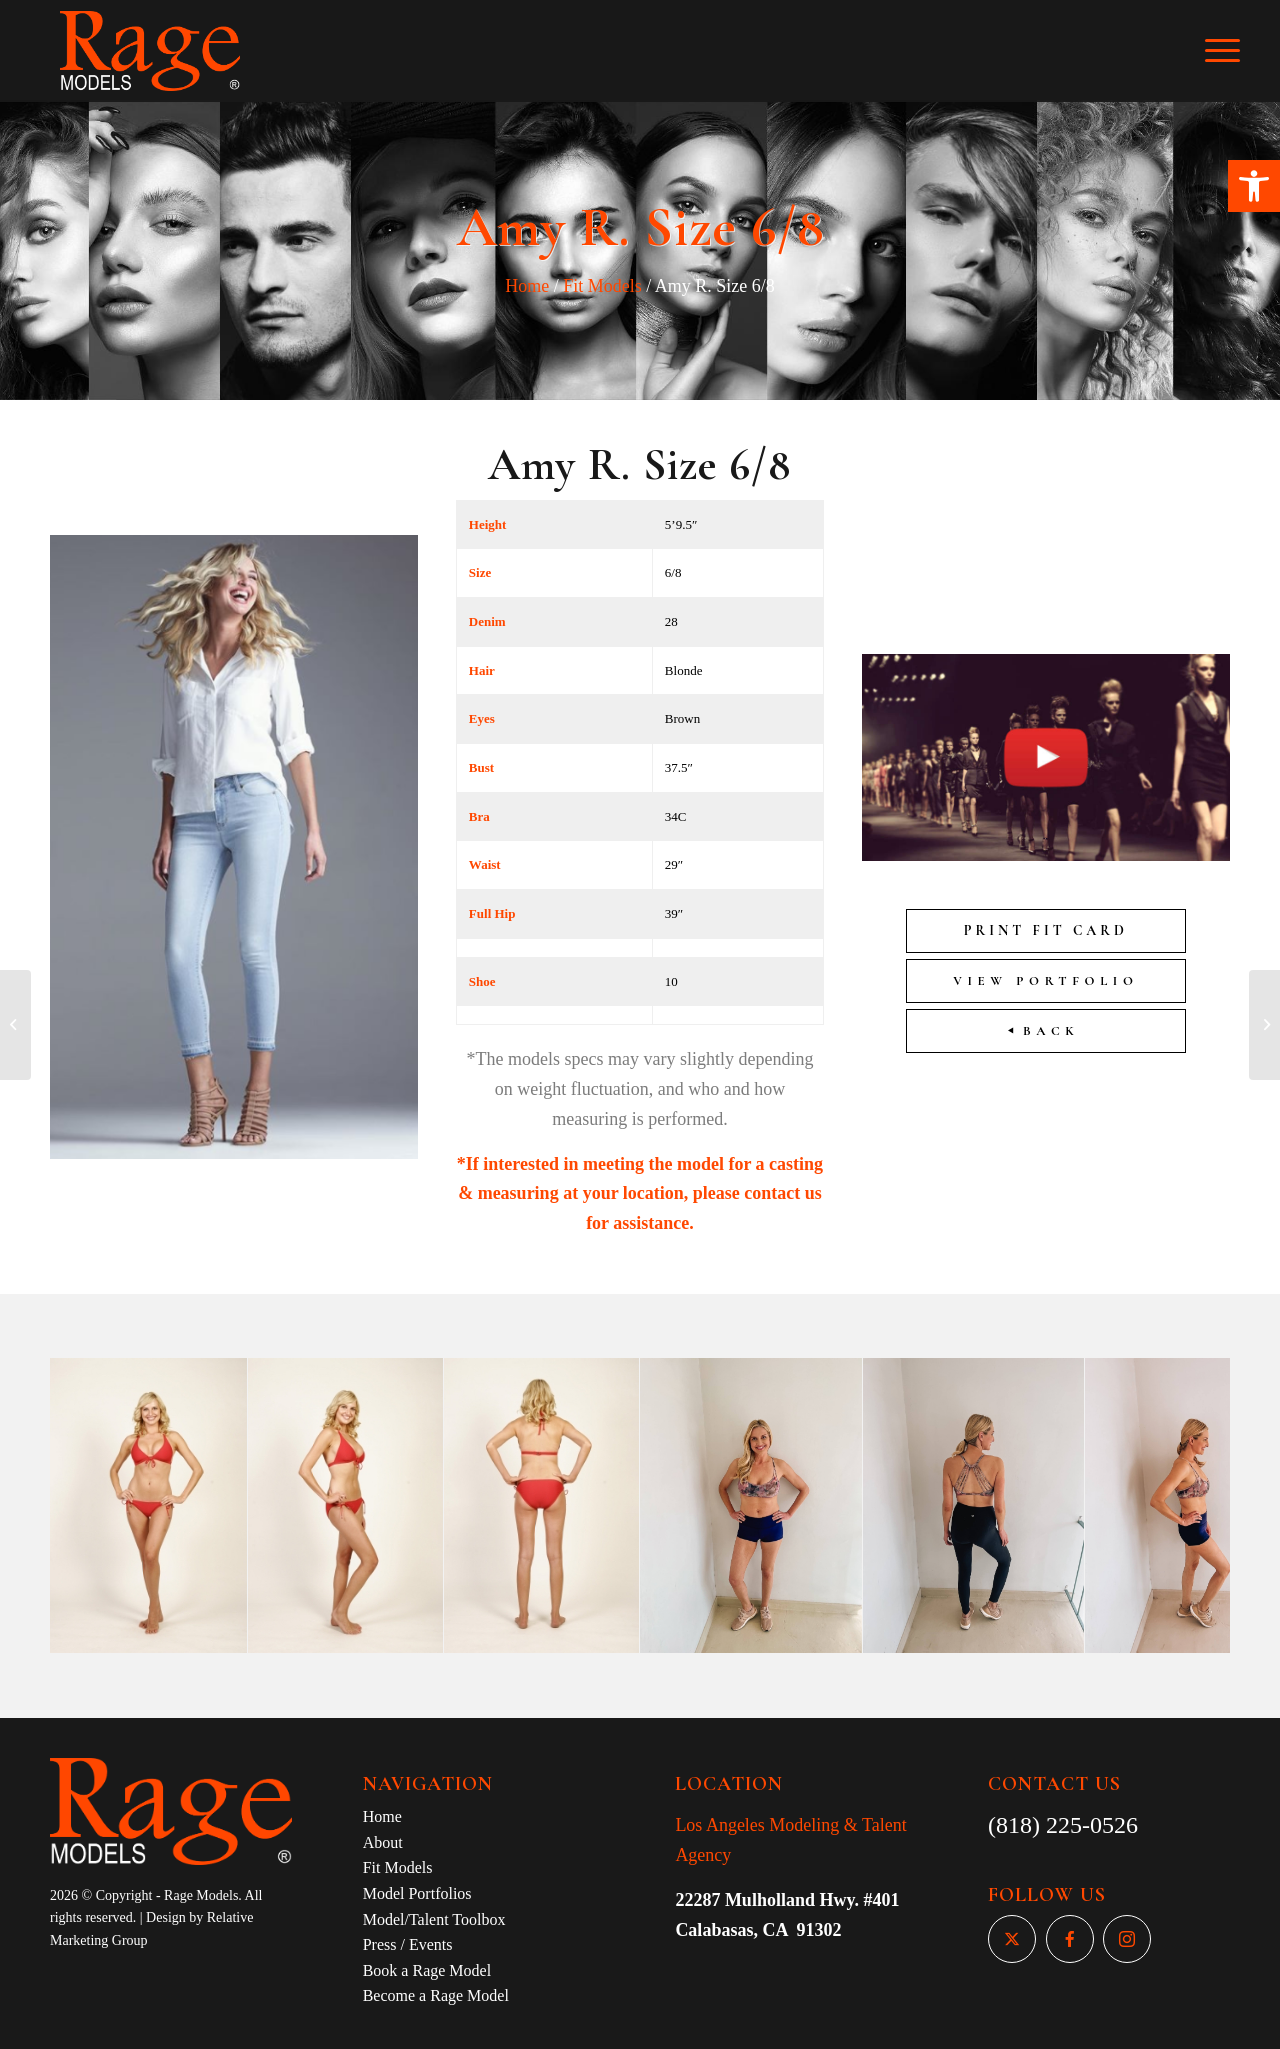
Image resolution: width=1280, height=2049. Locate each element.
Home (527, 286)
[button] (1254, 186)
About (383, 1842)
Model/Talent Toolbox (434, 1919)
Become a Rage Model (436, 1995)
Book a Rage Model (427, 1970)
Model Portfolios (417, 1893)
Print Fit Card (1046, 930)
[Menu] (1236, 51)
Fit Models (602, 286)
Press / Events (408, 1944)
